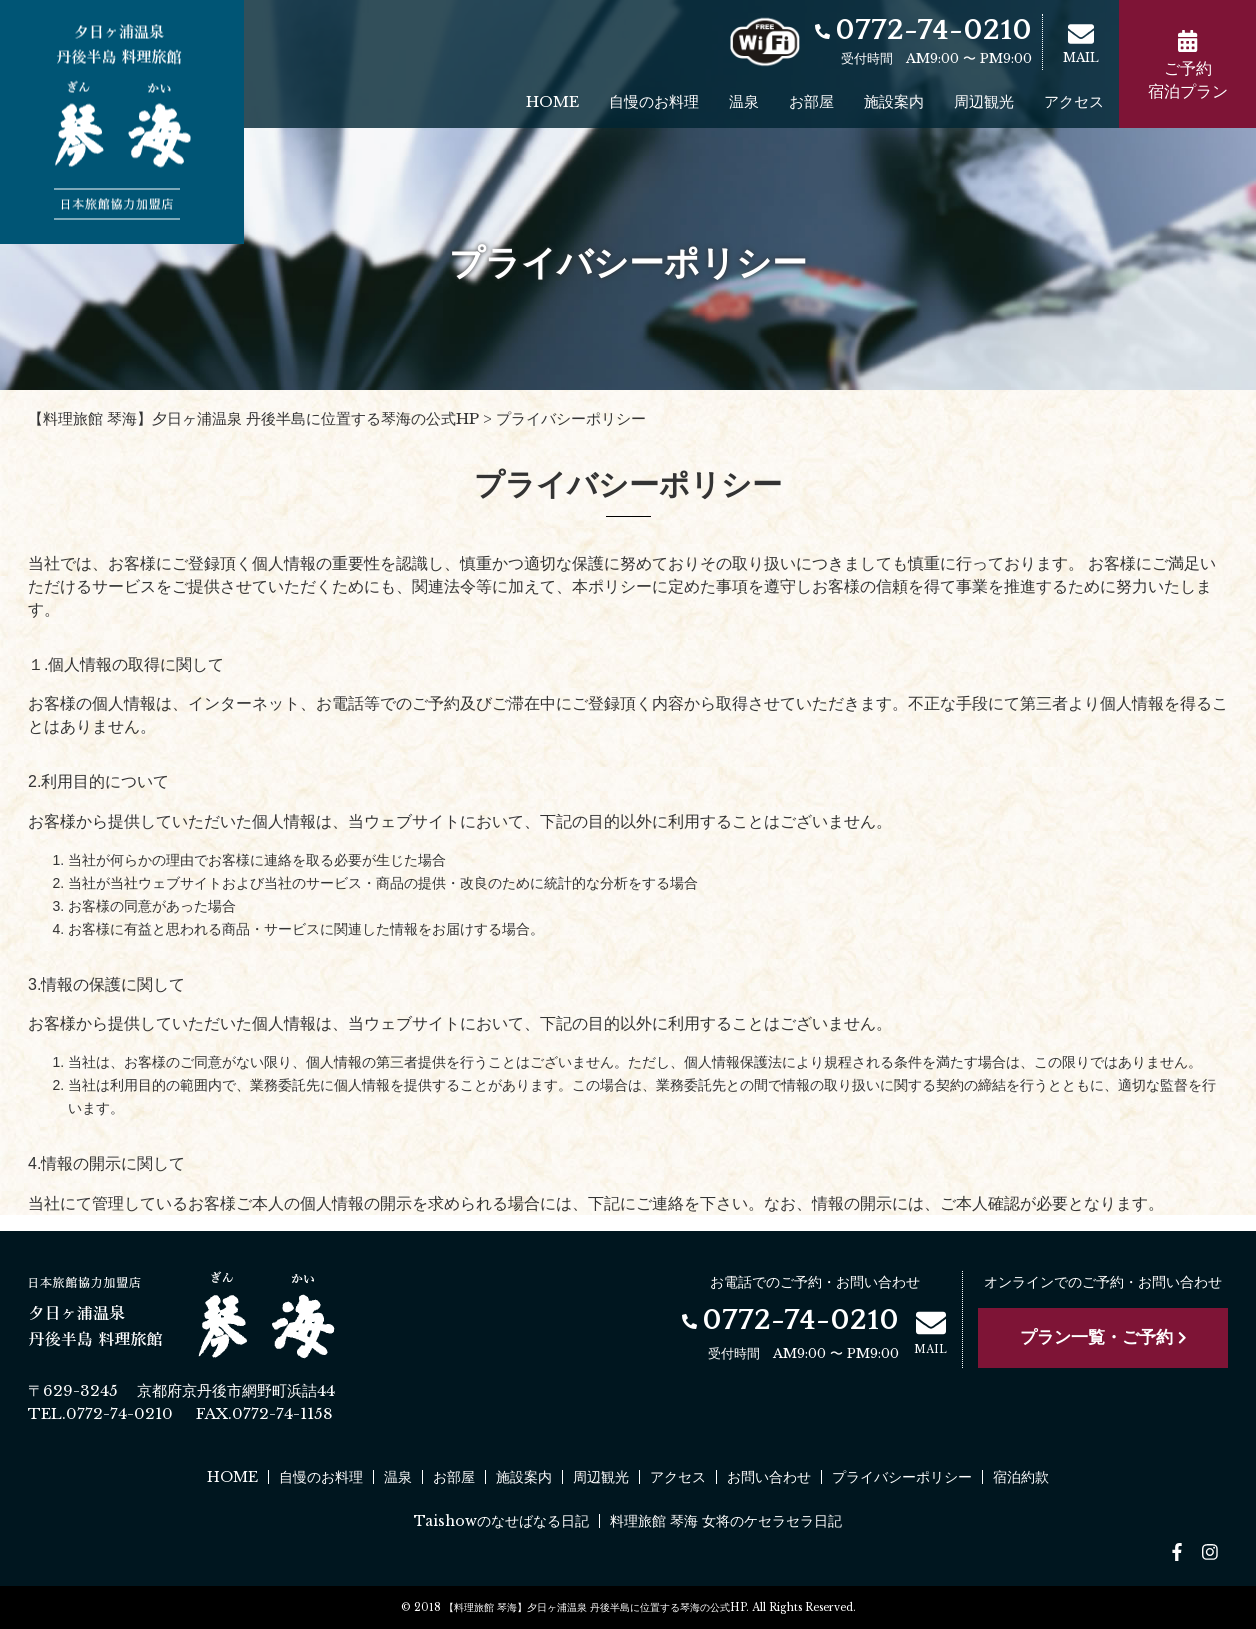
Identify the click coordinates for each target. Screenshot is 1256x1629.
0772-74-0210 (923, 30)
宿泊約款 (1021, 1477)
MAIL (1081, 42)
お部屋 (811, 101)
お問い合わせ (769, 1477)
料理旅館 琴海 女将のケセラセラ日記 (726, 1521)
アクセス (1074, 101)
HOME (552, 101)
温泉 (744, 101)
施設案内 (894, 101)
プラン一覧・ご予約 (1103, 1337)
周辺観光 (984, 101)
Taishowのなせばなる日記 (501, 1521)
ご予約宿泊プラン (1188, 65)
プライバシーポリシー (902, 1477)
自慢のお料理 (654, 101)
